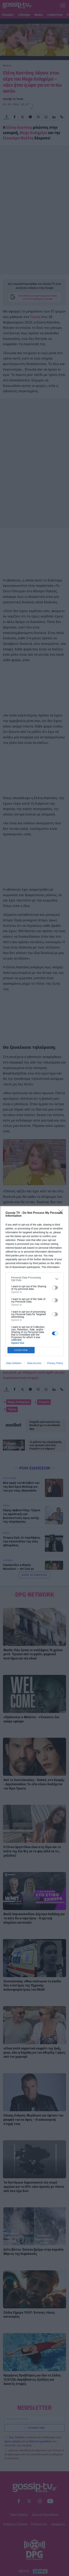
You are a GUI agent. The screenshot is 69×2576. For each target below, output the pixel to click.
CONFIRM (21, 1350)
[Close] (61, 1213)
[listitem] (34, 1278)
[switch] (55, 1287)
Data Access (34, 1363)
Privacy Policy (55, 1363)
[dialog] (34, 1288)
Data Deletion (14, 1363)
